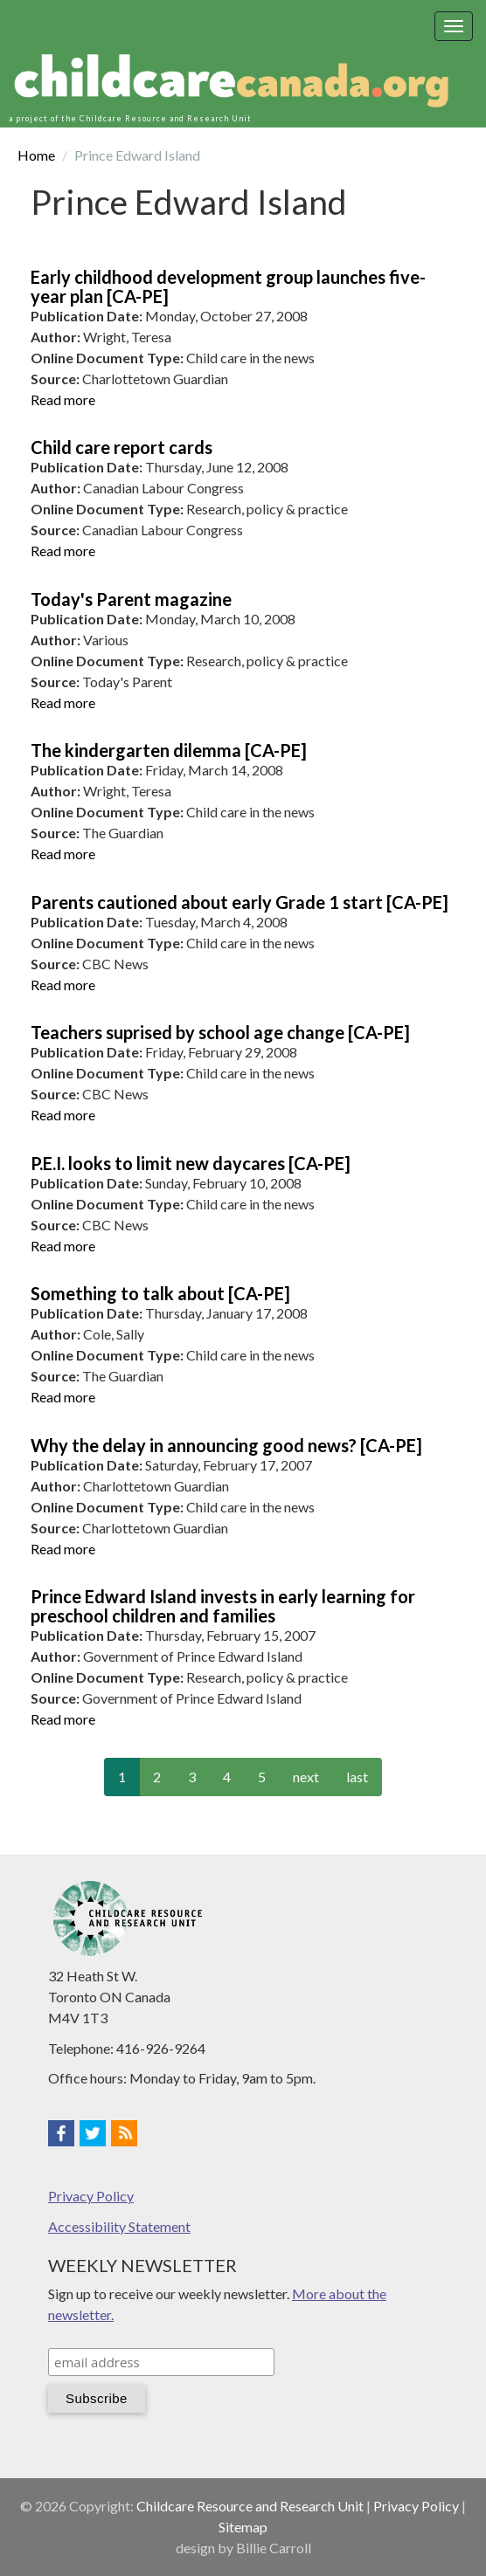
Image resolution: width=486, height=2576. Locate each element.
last (357, 1776)
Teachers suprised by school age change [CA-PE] (220, 1032)
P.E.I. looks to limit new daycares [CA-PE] (191, 1163)
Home (36, 155)
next (306, 1776)
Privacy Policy (91, 2195)
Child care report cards (121, 447)
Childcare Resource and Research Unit (250, 2505)
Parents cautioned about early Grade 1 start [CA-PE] (239, 902)
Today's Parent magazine (131, 599)
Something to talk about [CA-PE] (160, 1293)
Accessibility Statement (119, 2226)
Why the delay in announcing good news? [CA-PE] (226, 1445)
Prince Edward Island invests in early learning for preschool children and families (223, 1606)
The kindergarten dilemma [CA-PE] (169, 750)
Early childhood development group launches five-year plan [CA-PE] (228, 286)
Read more (63, 399)
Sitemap (243, 2526)
